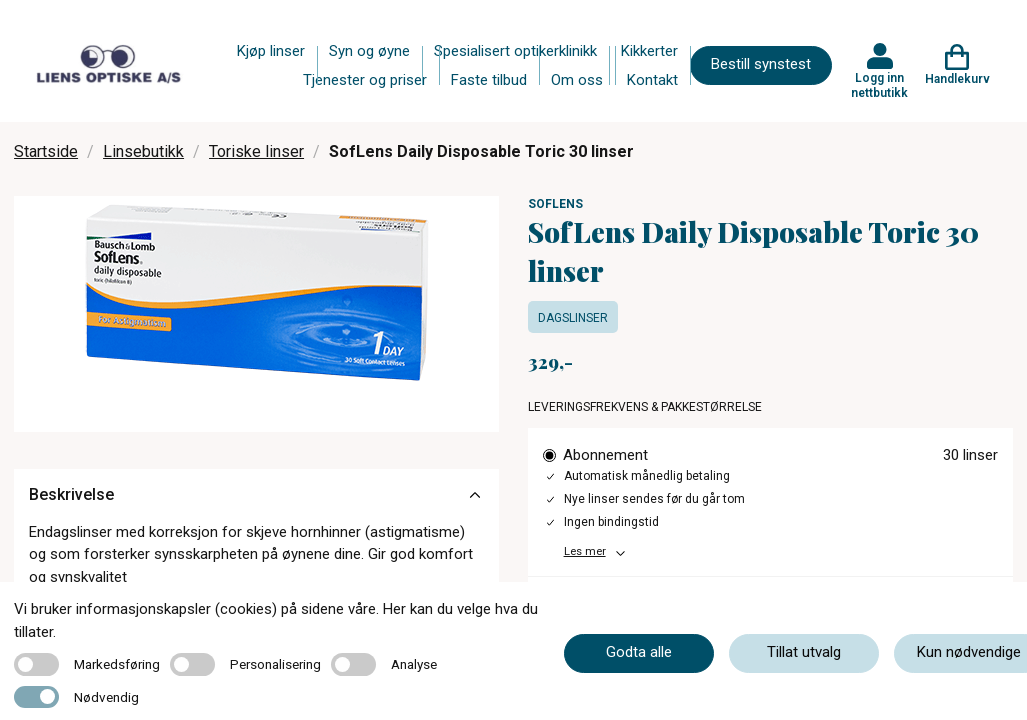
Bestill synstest (761, 64)
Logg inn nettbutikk (879, 85)
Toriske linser (256, 151)
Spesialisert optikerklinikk (515, 51)
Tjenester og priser (365, 80)
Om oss (577, 80)
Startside (46, 151)
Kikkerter (649, 51)
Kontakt (652, 80)
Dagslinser (573, 318)
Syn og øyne (369, 51)
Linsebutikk (143, 151)
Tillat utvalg (804, 652)
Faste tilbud (489, 80)
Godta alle (639, 652)
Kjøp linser (271, 51)
